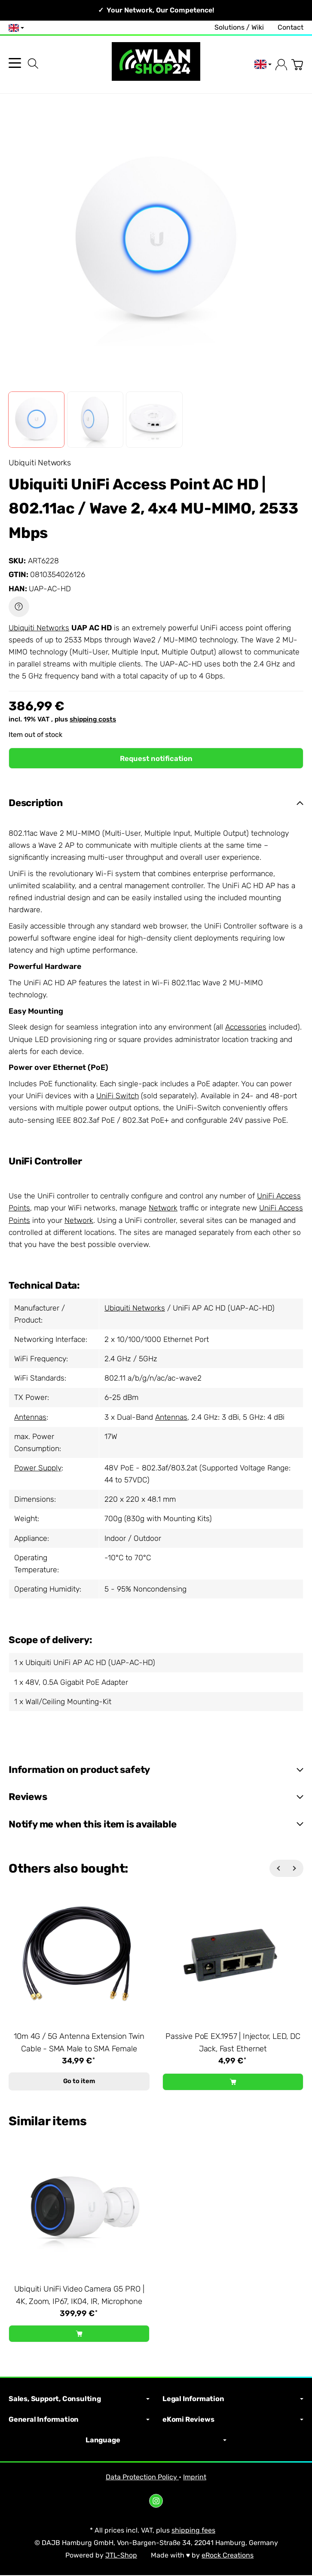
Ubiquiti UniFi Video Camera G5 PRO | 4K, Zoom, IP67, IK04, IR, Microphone (79, 2296)
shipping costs (93, 719)
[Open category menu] (15, 63)
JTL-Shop (121, 2556)
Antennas (30, 1417)
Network (163, 1208)
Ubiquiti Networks (39, 627)
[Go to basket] (297, 64)
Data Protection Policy (142, 2477)
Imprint (194, 2477)
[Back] (278, 1868)
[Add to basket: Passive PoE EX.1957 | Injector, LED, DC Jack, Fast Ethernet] (232, 2082)
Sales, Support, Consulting (79, 2400)
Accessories (245, 1027)
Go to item (79, 2082)
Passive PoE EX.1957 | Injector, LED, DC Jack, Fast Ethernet (232, 2043)
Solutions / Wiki (239, 27)
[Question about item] (19, 606)
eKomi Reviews (232, 2420)
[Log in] (281, 64)
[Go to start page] (156, 64)
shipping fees (193, 2531)
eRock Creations (228, 2556)
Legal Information (232, 2400)
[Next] (294, 1868)
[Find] (33, 63)
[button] (36, 419)
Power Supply (37, 1468)
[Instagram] (156, 2502)
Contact (290, 27)
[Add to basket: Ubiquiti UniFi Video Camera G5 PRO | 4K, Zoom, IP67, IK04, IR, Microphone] (79, 2334)
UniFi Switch (117, 1096)
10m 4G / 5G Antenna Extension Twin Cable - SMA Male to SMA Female (79, 2043)
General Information (79, 2420)
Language (156, 2441)
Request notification (156, 758)
